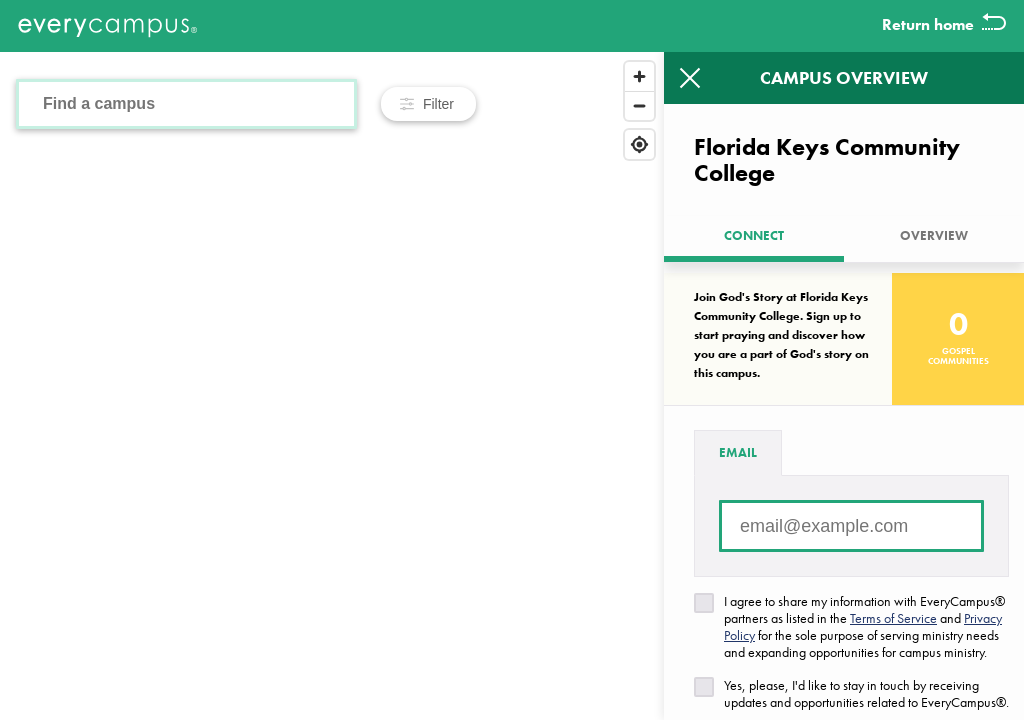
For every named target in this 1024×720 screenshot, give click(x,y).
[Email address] (851, 526)
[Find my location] (639, 144)
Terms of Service (893, 618)
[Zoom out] (639, 105)
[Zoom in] (639, 76)
